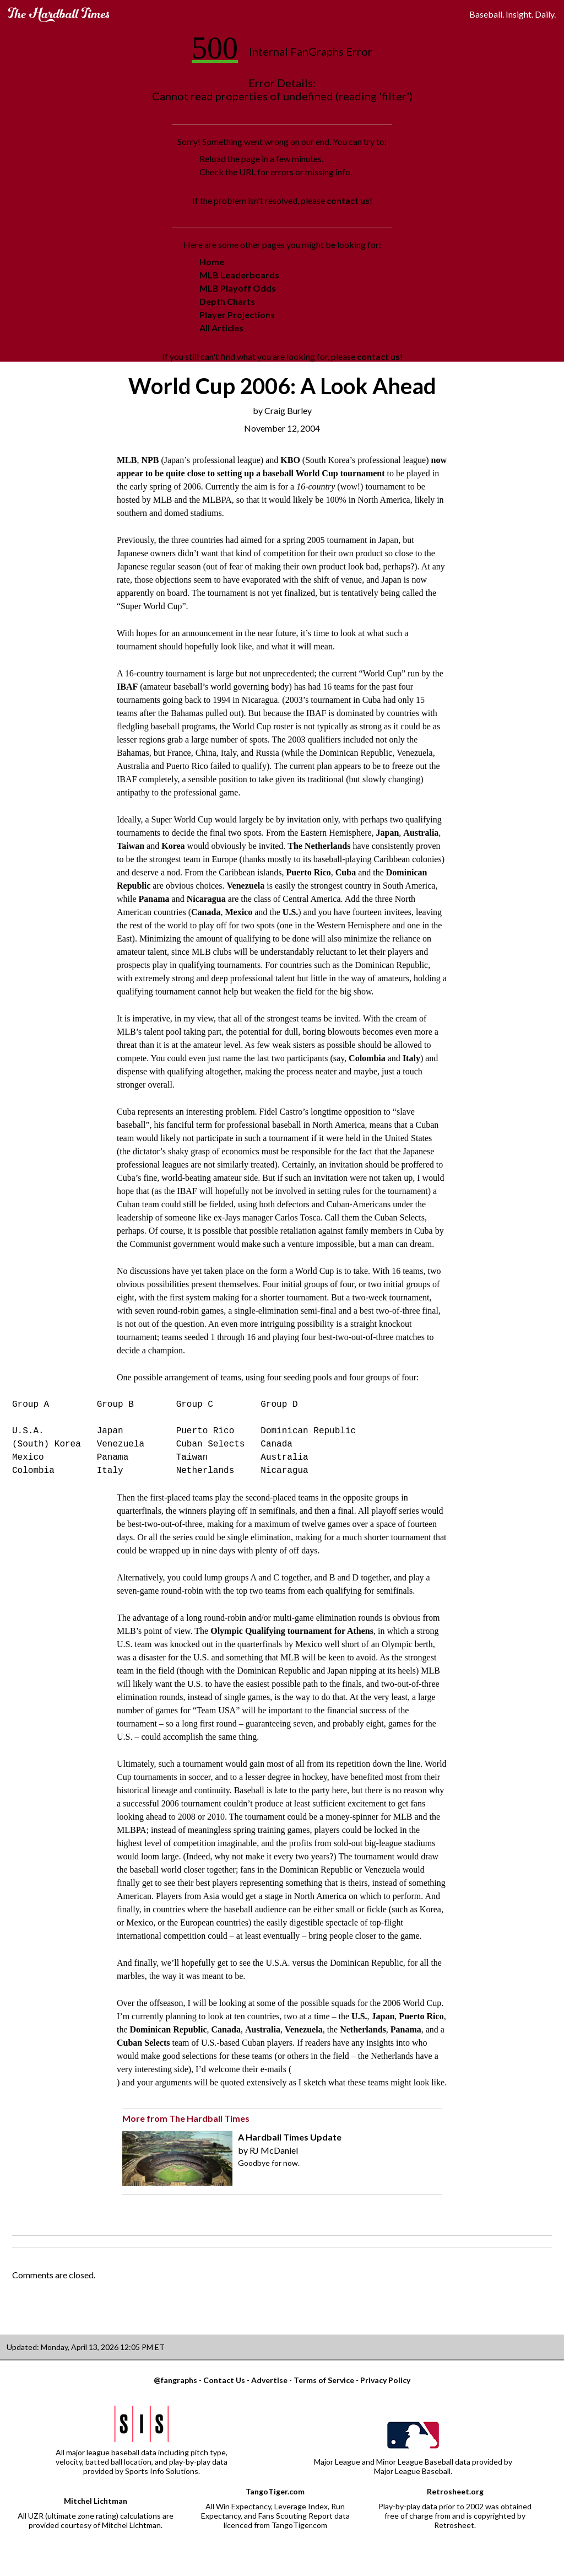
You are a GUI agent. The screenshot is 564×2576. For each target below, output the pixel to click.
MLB (127, 460)
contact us (348, 200)
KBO (290, 460)
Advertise (269, 2380)
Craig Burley (288, 410)
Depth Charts (227, 301)
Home (211, 261)
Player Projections (237, 314)
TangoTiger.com (275, 2491)
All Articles (221, 327)
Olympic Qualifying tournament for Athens (291, 1631)
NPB (150, 460)
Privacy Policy (385, 2380)
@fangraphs (175, 2380)
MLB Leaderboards (239, 275)
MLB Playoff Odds (237, 288)
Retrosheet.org (455, 2491)
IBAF (127, 686)
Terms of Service (324, 2380)
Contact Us (224, 2380)
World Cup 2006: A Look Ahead (282, 386)
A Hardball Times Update (289, 2137)
